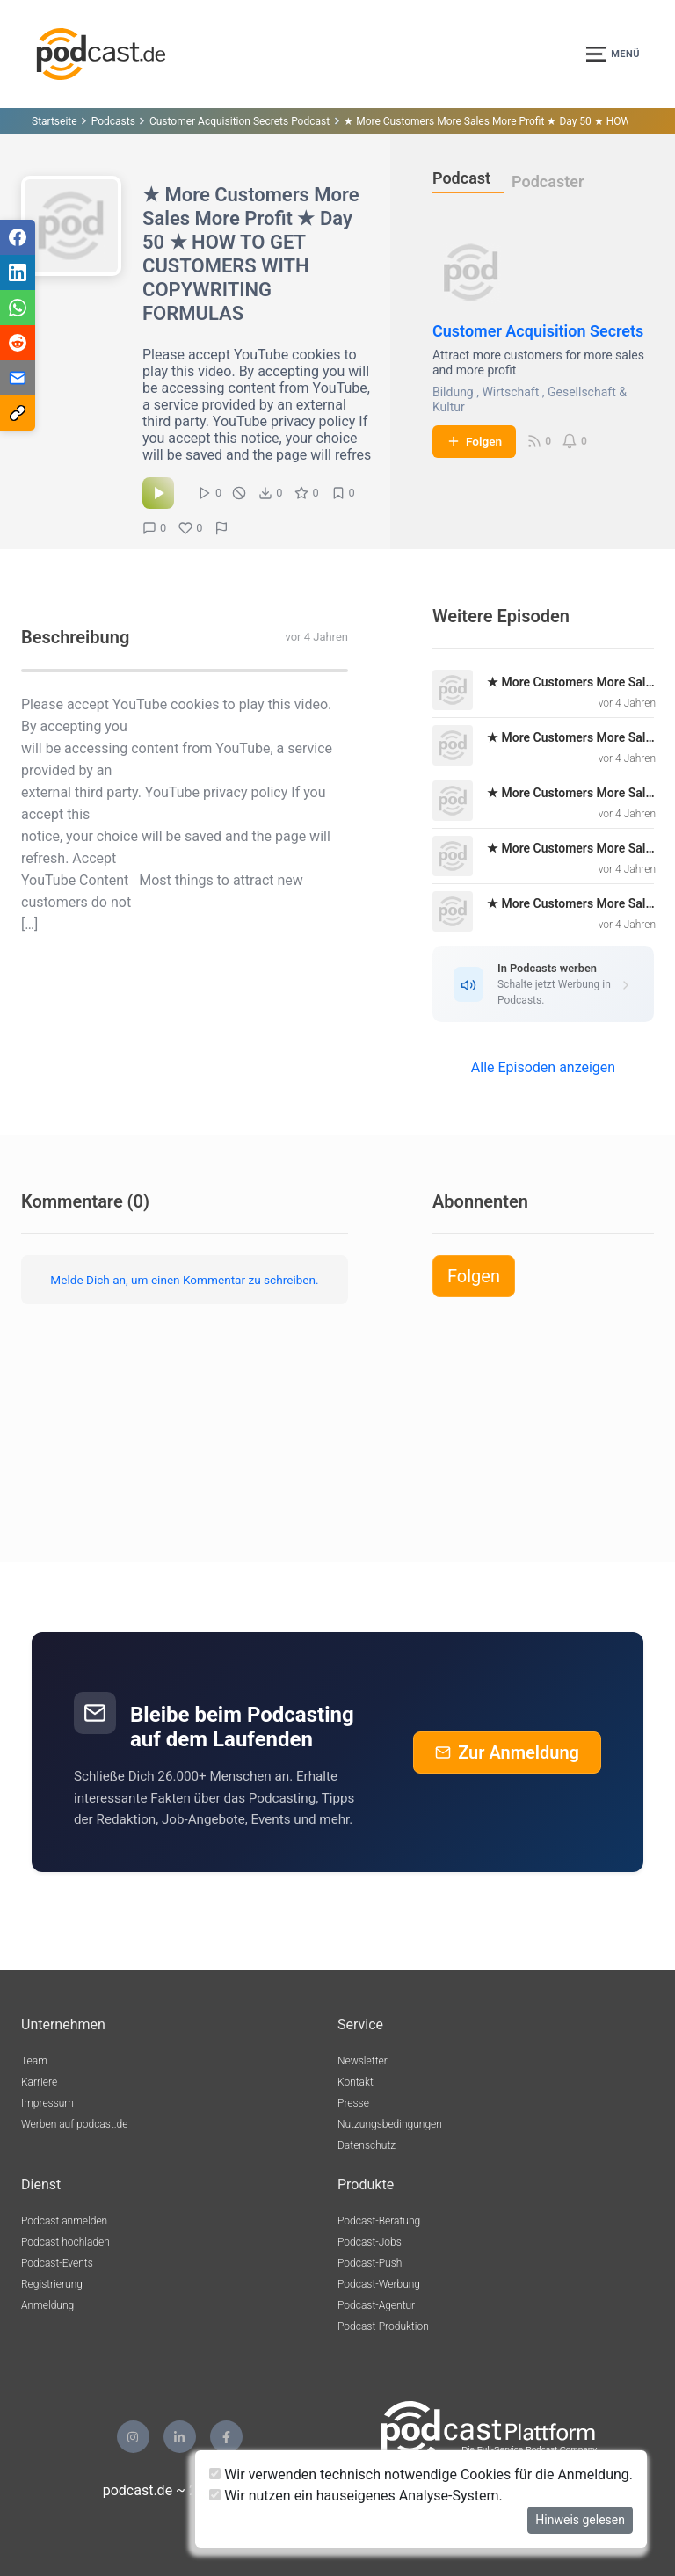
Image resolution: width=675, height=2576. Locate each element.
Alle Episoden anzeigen (543, 1067)
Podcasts (113, 121)
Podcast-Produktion (383, 2326)
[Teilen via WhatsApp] (17, 307)
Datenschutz (367, 2145)
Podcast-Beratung (379, 2221)
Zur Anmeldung (507, 1752)
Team (34, 2061)
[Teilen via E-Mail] (17, 377)
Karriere (39, 2082)
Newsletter (363, 2061)
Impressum (47, 2103)
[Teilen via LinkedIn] (17, 272)
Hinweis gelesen (580, 2520)
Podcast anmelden (64, 2221)
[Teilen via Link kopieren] (17, 413)
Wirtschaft (510, 392)
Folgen (474, 441)
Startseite (54, 121)
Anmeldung (47, 2305)
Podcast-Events (57, 2263)
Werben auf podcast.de (74, 2124)
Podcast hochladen (65, 2242)
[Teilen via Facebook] (17, 237)
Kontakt (356, 2082)
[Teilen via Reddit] (17, 342)
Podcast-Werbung (379, 2284)
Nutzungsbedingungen (390, 2124)
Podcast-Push (370, 2263)
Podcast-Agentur (376, 2305)
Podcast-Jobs (370, 2242)
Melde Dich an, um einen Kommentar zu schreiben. (184, 1280)
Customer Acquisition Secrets (537, 331)
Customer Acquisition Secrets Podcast (239, 121)
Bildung (453, 392)
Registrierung (52, 2284)
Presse (353, 2103)
